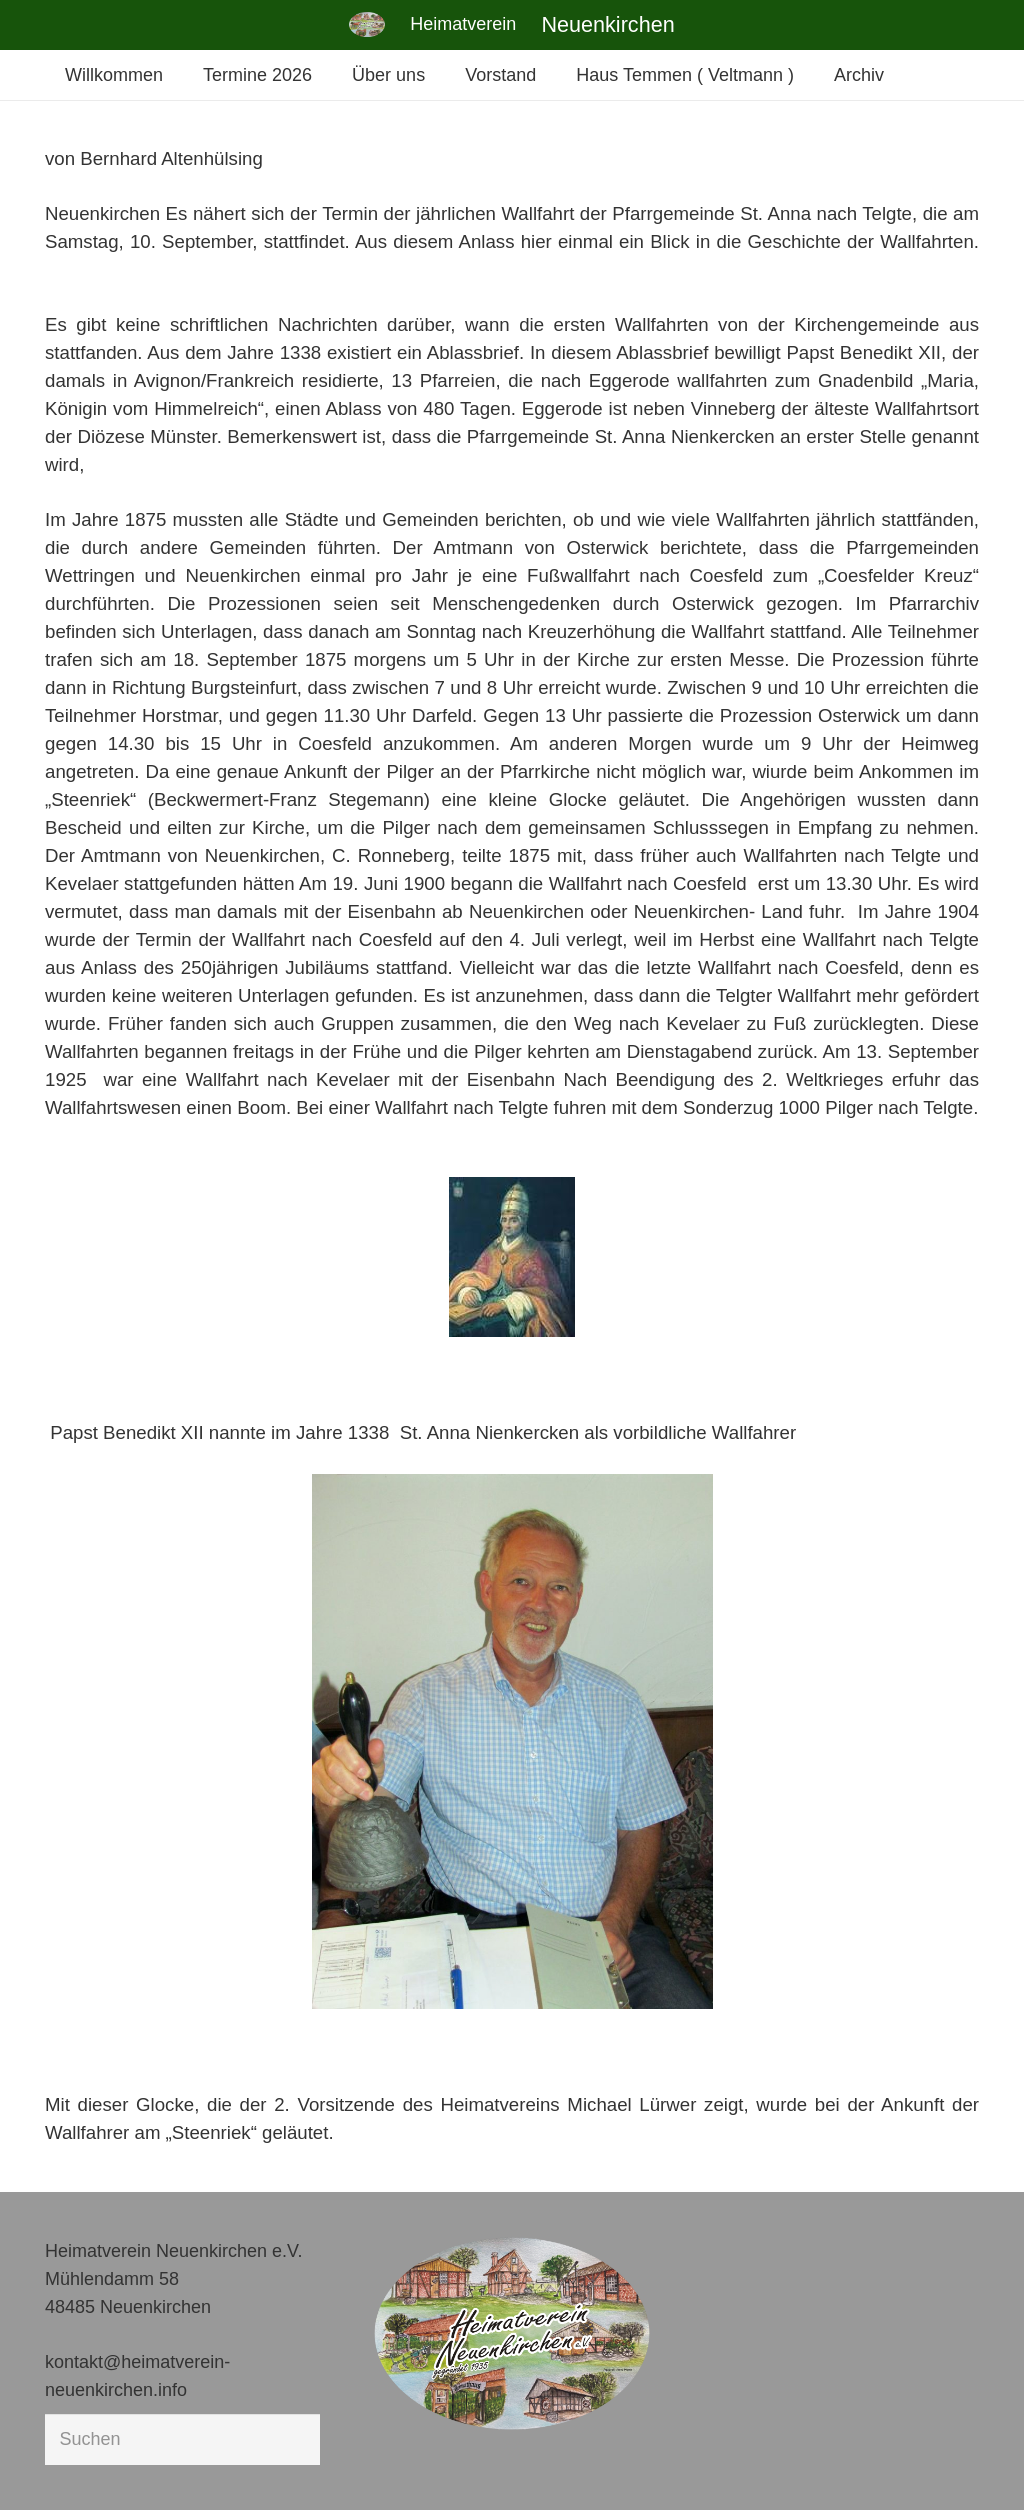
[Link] (367, 24)
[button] (44, 2466)
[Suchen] (182, 2439)
